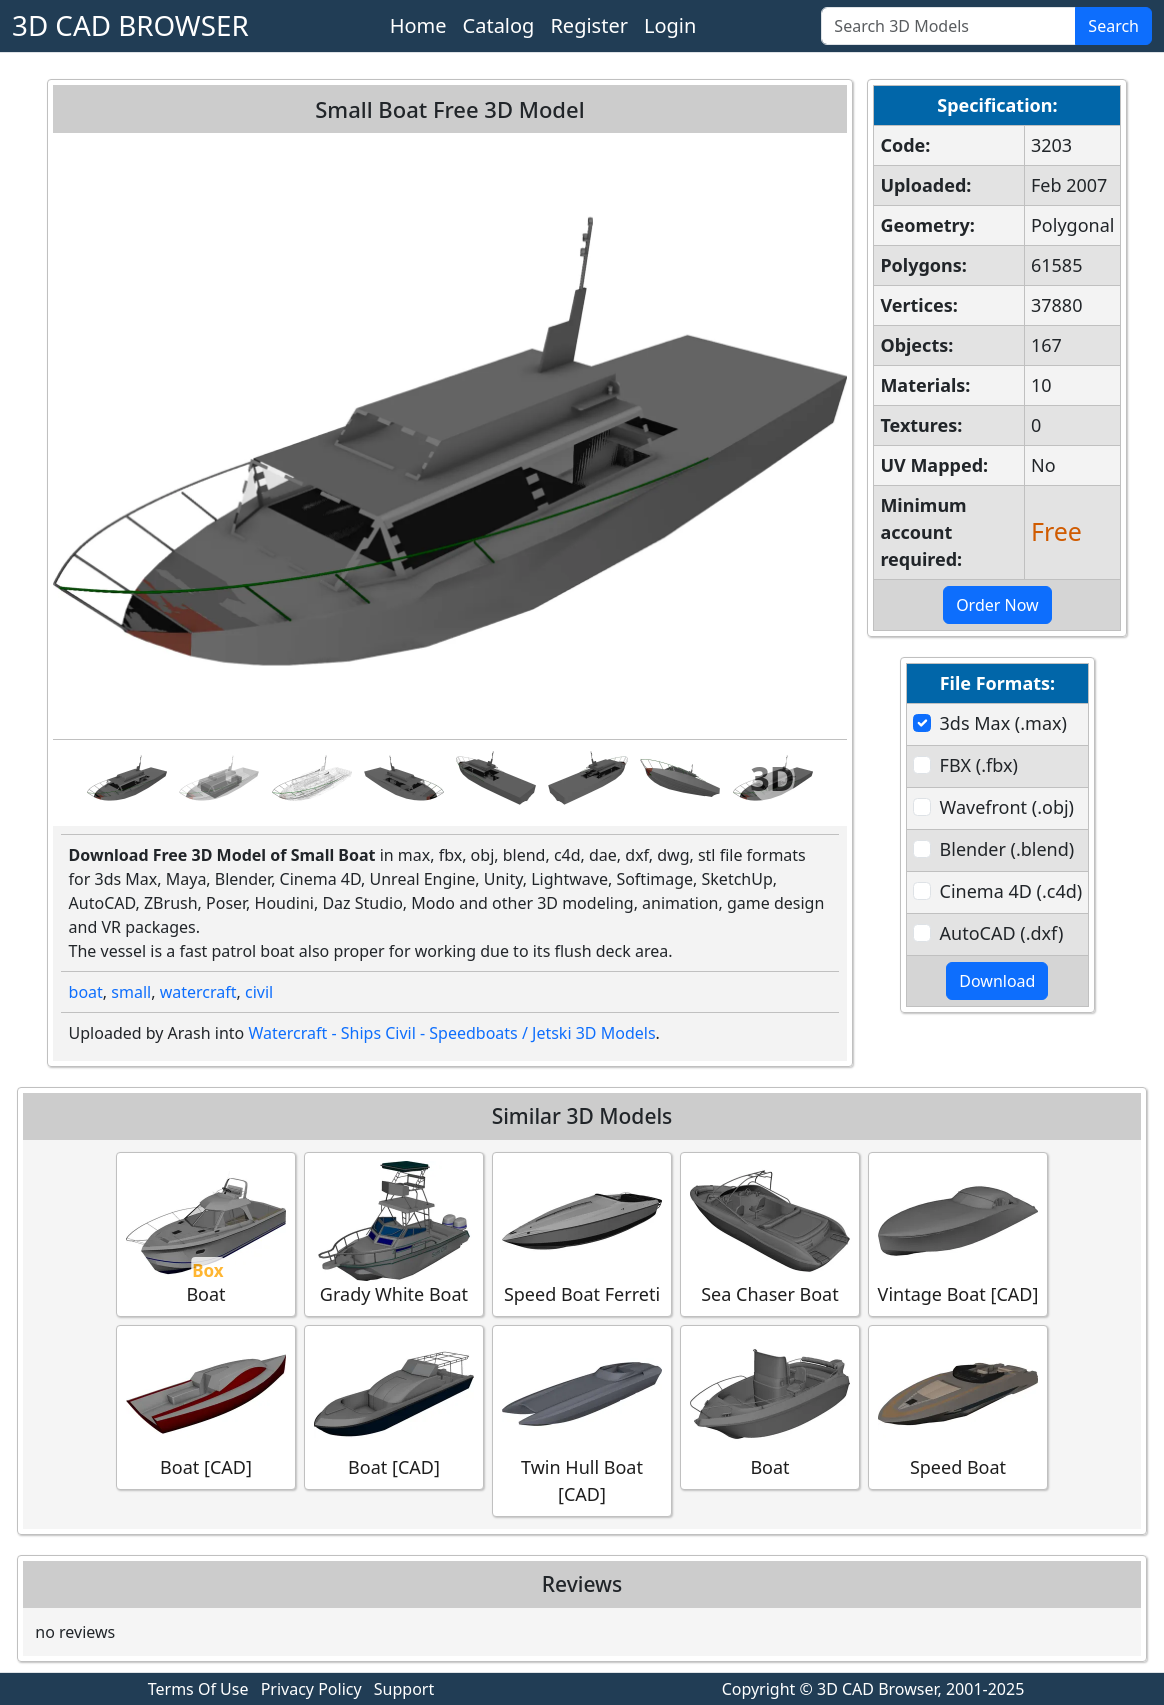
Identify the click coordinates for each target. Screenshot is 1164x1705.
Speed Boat (958, 1406)
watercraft (198, 992)
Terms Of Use (198, 1689)
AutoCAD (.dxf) (1002, 933)
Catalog (499, 25)
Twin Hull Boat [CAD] (582, 1420)
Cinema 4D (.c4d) (1011, 891)
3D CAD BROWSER (130, 25)
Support (404, 1689)
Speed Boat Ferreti (582, 1233)
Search (1113, 26)
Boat (206, 1233)
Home (418, 25)
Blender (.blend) (1007, 849)
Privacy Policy (311, 1689)
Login (670, 25)
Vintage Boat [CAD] (958, 1233)
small (131, 992)
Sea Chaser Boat (770, 1233)
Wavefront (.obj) (1007, 807)
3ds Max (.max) (1003, 723)
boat (86, 992)
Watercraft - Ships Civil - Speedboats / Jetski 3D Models (451, 1033)
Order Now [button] (997, 605)
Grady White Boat (394, 1233)
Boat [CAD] (206, 1406)
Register (589, 25)
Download (997, 981)
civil (259, 992)
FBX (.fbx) (979, 765)
